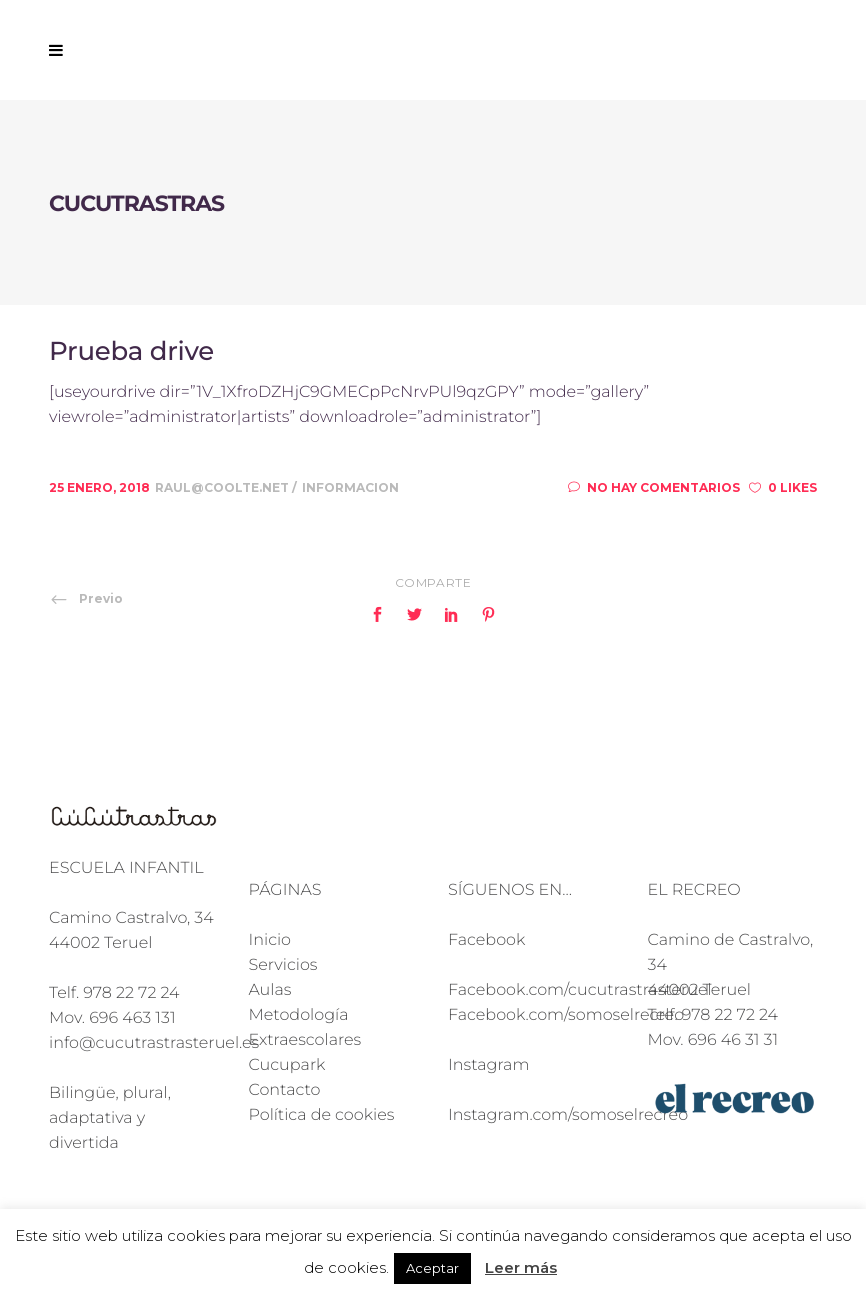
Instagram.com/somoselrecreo (568, 1115)
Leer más (521, 1267)
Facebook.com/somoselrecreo (566, 1015)
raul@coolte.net (223, 487)
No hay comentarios (654, 487)
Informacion (350, 487)
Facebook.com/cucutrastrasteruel (580, 990)
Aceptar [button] (432, 1268)
